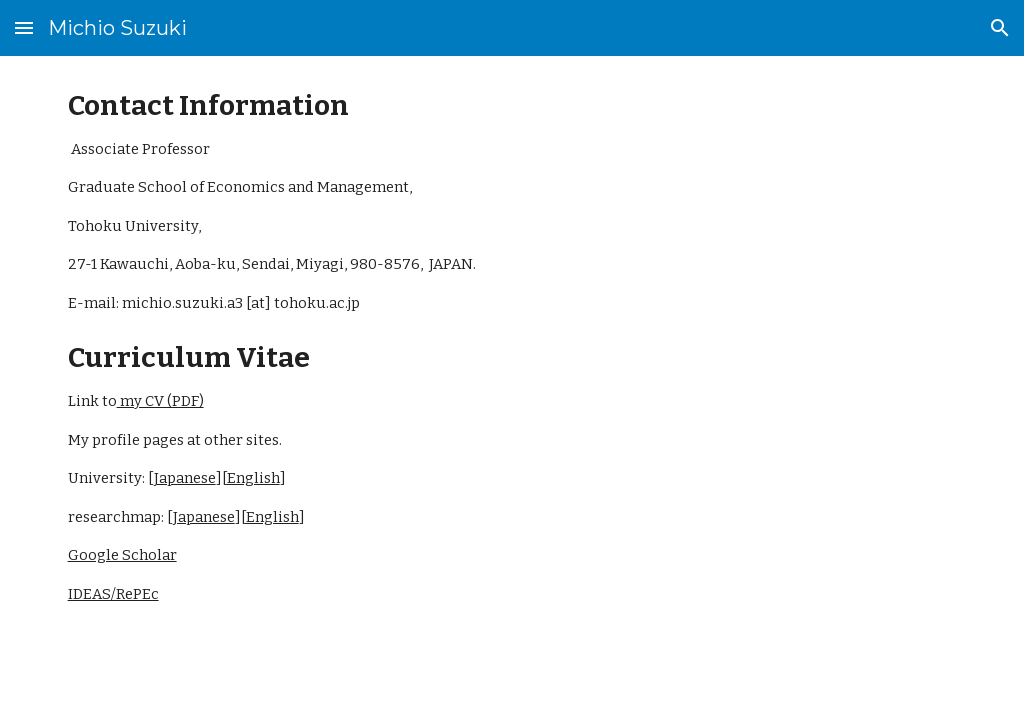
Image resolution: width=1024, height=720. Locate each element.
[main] (512, 347)
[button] (24, 27)
